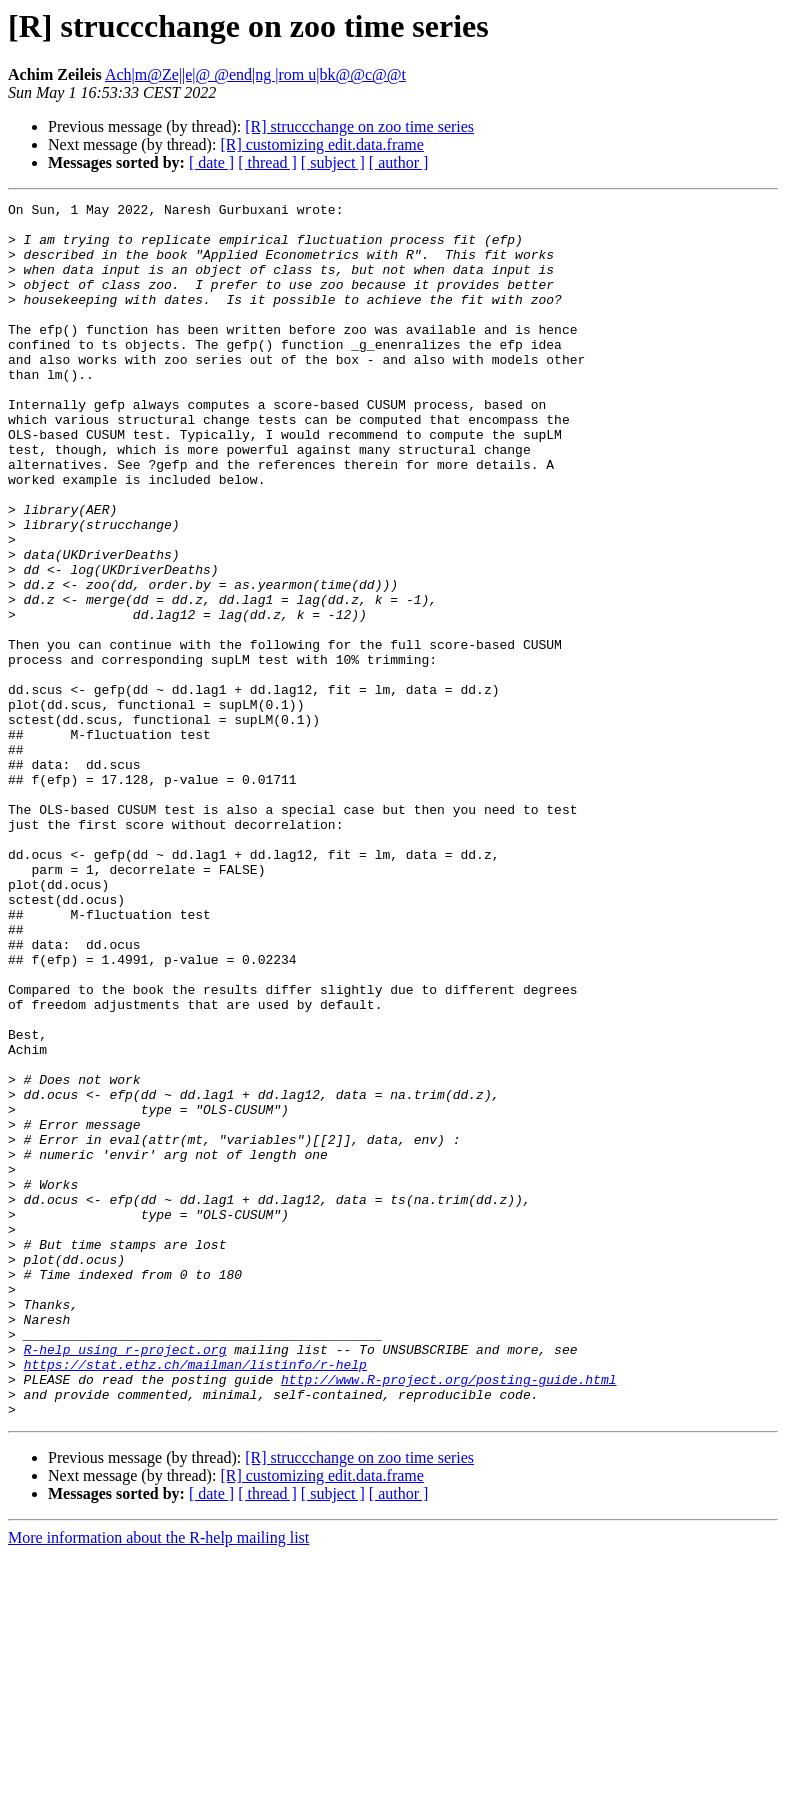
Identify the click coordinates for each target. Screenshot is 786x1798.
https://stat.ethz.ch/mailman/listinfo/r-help (195, 1598)
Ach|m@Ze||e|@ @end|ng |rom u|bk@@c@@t (255, 74)
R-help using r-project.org (125, 1580)
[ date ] (211, 162)
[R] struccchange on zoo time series (359, 126)
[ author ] (399, 162)
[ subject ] (333, 162)
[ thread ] (267, 162)
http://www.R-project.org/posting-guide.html (448, 1616)
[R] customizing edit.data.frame (321, 144)
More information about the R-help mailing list (158, 1780)
